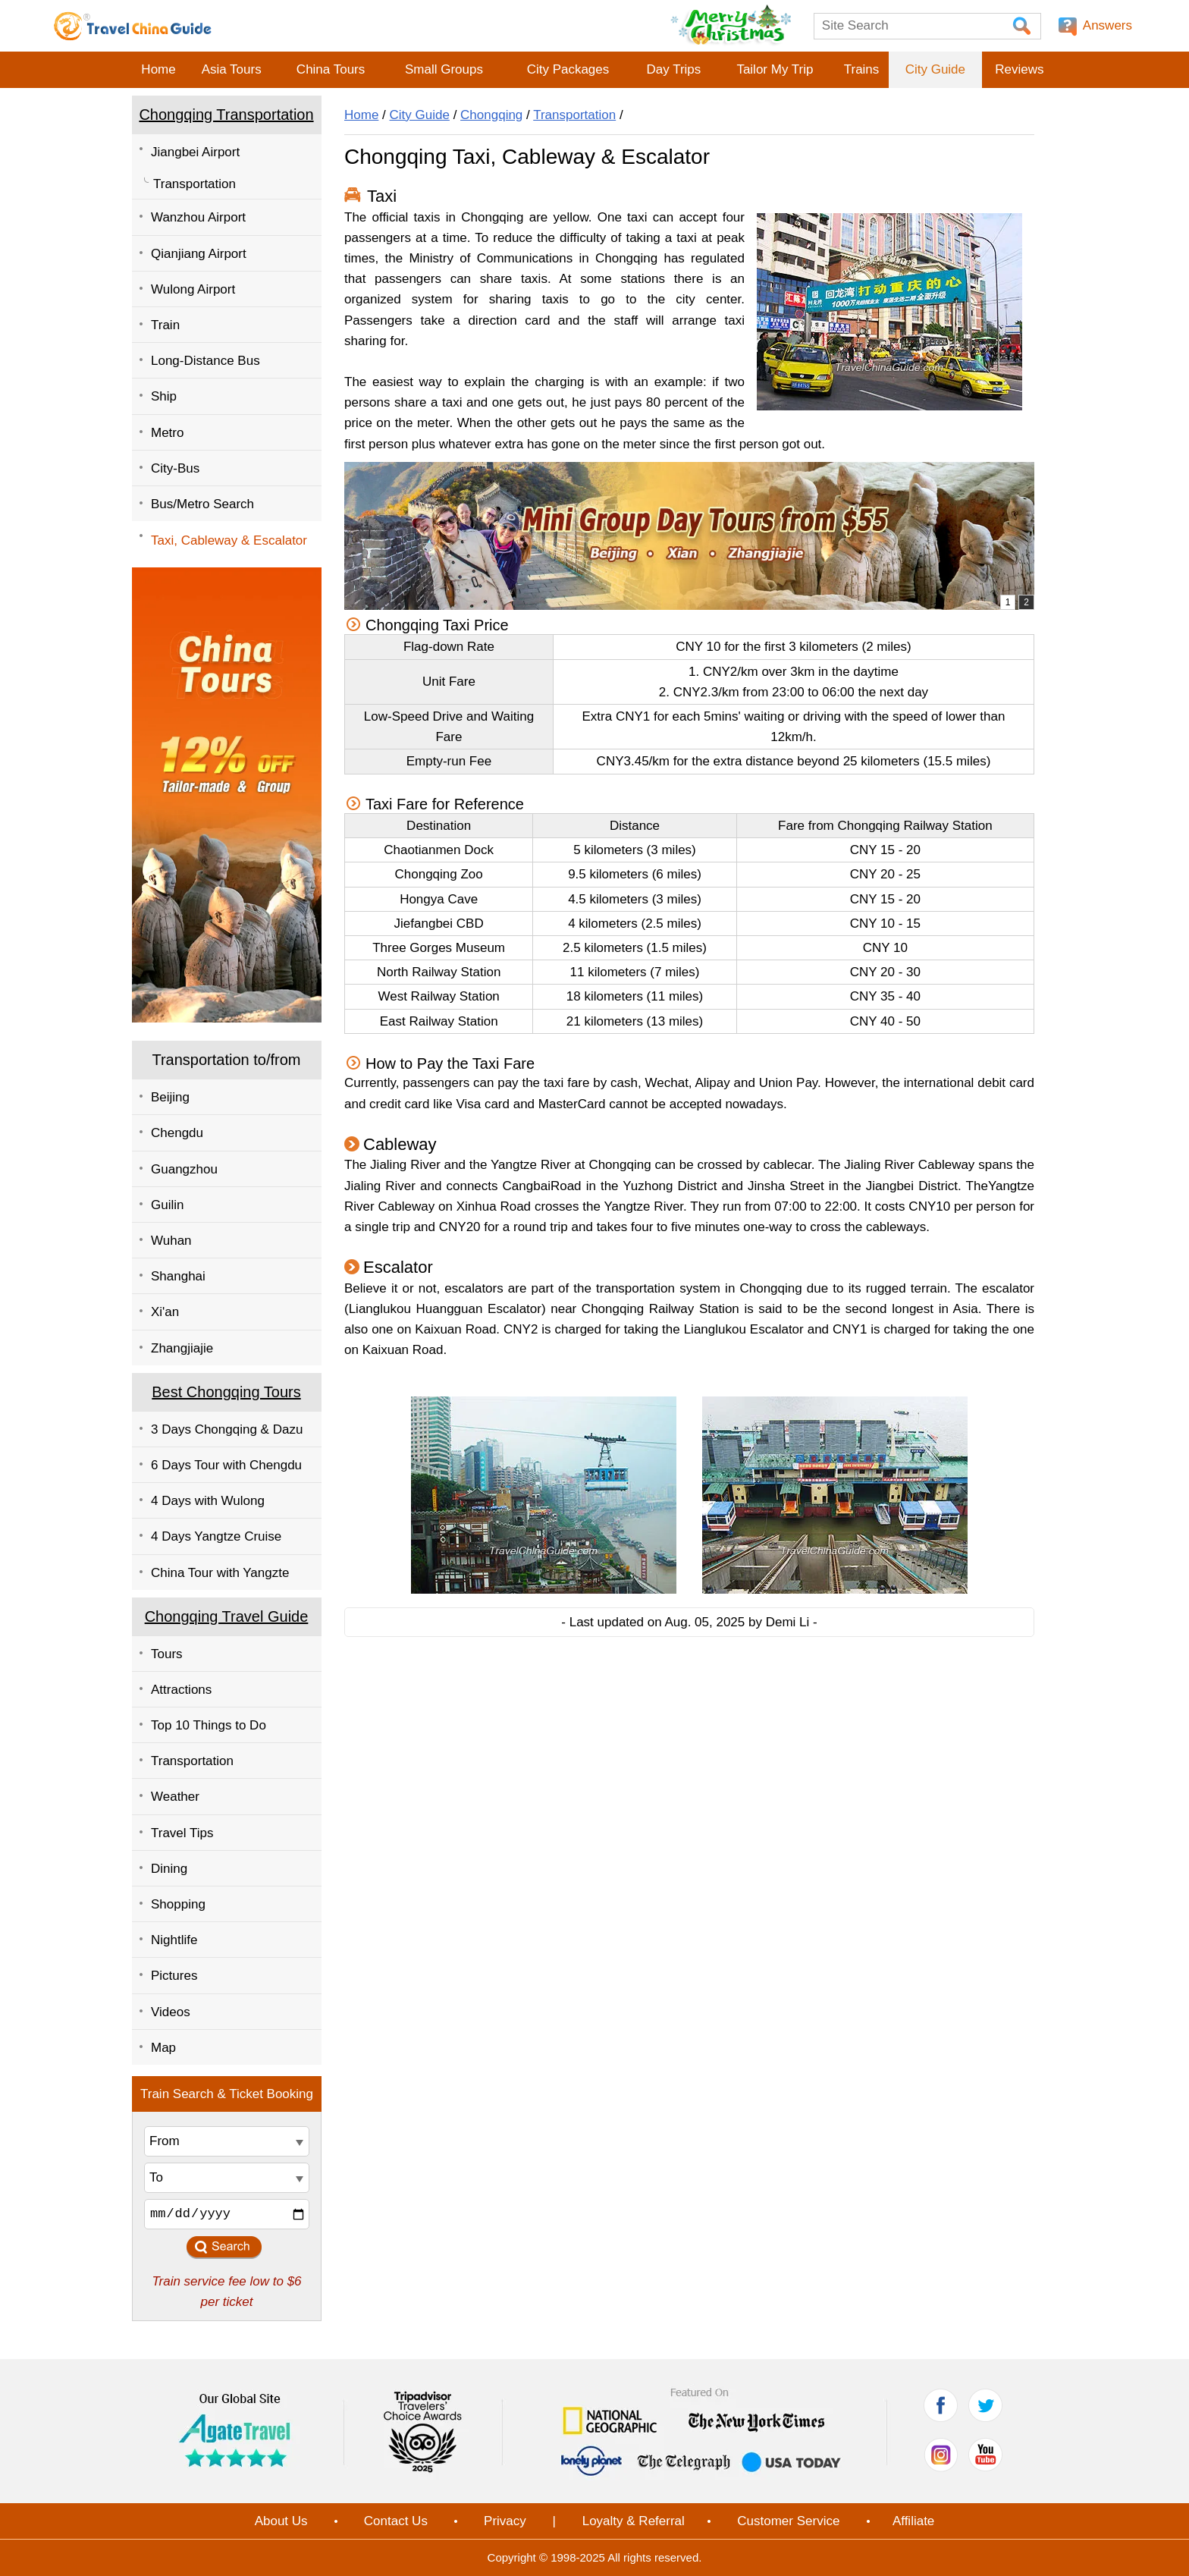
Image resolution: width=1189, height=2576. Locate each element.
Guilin (167, 1205)
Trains (862, 69)
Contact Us (396, 2521)
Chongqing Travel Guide (227, 1616)
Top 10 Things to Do (208, 1725)
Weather (175, 1796)
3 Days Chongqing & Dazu (227, 1429)
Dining (169, 1868)
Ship (164, 396)
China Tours (330, 69)
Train (165, 325)
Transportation (194, 184)
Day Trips (673, 69)
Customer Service (788, 2521)
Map (163, 2047)
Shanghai (178, 1276)
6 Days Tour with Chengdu (226, 1465)
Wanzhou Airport (198, 217)
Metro (167, 433)
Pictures (174, 1975)
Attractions (181, 1689)
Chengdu (177, 1133)
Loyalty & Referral (633, 2521)
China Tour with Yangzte (220, 1573)
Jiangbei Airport (195, 152)
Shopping (178, 1904)
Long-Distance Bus (205, 360)
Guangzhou (184, 1169)
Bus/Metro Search (202, 504)
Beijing (170, 1097)
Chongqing (491, 115)
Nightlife (174, 1940)
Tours (167, 1654)
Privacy (505, 2521)
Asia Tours (232, 69)
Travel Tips (182, 1833)
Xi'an (165, 1312)
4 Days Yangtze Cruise (216, 1536)
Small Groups (444, 69)
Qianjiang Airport (198, 254)
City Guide (935, 69)
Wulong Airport (193, 289)
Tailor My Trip (774, 69)
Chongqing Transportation (226, 114)
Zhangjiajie (182, 1348)
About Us (281, 2521)
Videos (170, 2012)
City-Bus (175, 468)
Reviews (1019, 69)
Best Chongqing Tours (226, 1392)
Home (158, 69)
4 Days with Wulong (208, 1501)
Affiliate (913, 2521)
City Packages (568, 69)
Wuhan (171, 1240)
